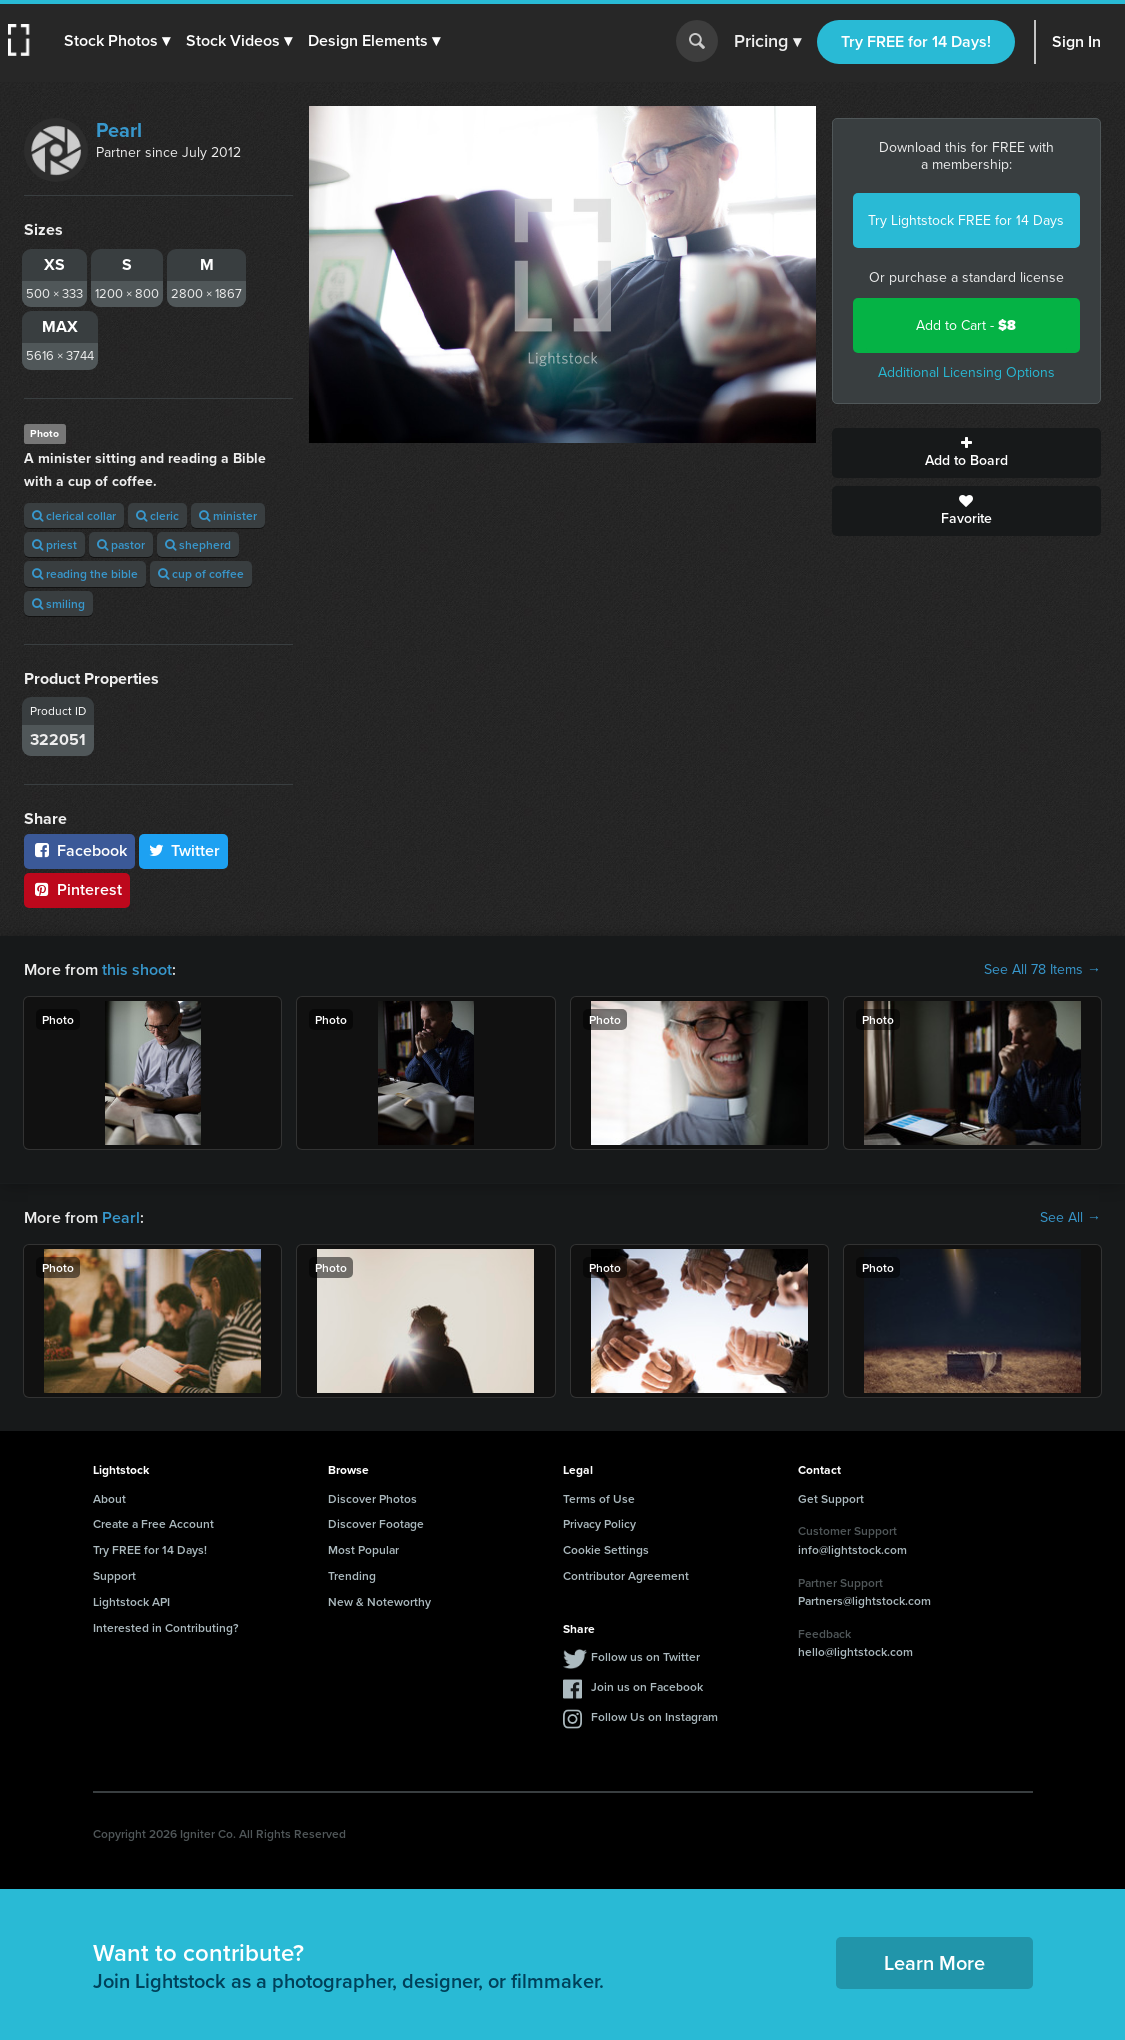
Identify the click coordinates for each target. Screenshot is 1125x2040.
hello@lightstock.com (855, 1651)
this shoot (137, 969)
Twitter (184, 850)
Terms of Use (599, 1498)
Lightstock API (131, 1601)
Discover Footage (376, 1523)
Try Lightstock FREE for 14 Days (966, 220)
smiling (58, 603)
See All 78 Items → (1042, 970)
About (109, 1498)
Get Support (831, 1498)
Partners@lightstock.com (864, 1600)
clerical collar (74, 515)
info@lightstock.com (852, 1549)
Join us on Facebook (647, 1686)
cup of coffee (201, 573)
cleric (157, 515)
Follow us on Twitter (645, 1656)
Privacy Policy (599, 1523)
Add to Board (966, 453)
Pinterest (77, 889)
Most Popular (363, 1549)
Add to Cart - (966, 325)
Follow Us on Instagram (654, 1716)
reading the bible (85, 573)
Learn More (934, 1962)
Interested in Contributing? (166, 1627)
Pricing (767, 42)
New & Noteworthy (379, 1601)
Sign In (1076, 41)
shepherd (198, 544)
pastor (121, 544)
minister (228, 515)
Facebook (79, 850)
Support (114, 1575)
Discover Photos (372, 1498)
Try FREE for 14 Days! (916, 41)
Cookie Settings (606, 1549)
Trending (352, 1575)
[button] (117, 41)
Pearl (119, 130)
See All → (1070, 1218)
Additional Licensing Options (966, 372)
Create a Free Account (153, 1523)
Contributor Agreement (626, 1575)
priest (54, 544)
